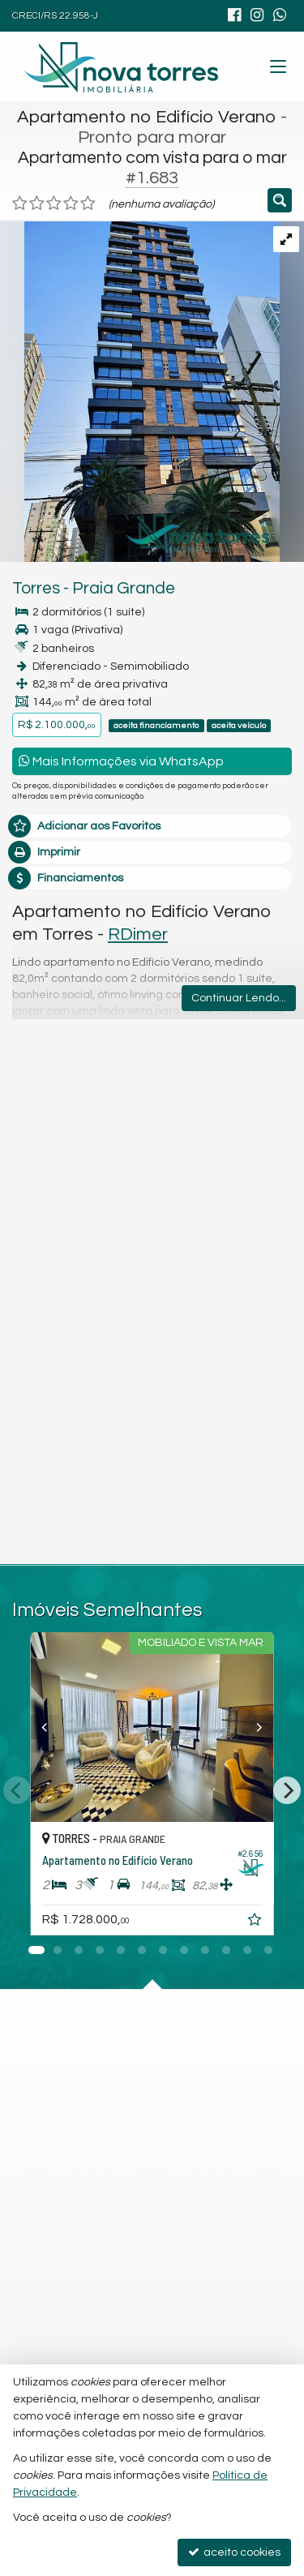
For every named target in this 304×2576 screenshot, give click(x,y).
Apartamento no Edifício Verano (146, 117)
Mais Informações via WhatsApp (121, 761)
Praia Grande (123, 588)
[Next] (287, 1791)
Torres (36, 588)
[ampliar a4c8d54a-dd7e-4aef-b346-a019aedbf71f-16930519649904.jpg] (140, 391)
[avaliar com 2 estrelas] (37, 203)
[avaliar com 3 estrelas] (54, 203)
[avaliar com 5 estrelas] (88, 203)
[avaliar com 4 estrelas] (71, 203)
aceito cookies (234, 2552)
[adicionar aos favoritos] (277, 1922)
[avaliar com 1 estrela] (20, 203)
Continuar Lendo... (238, 998)
